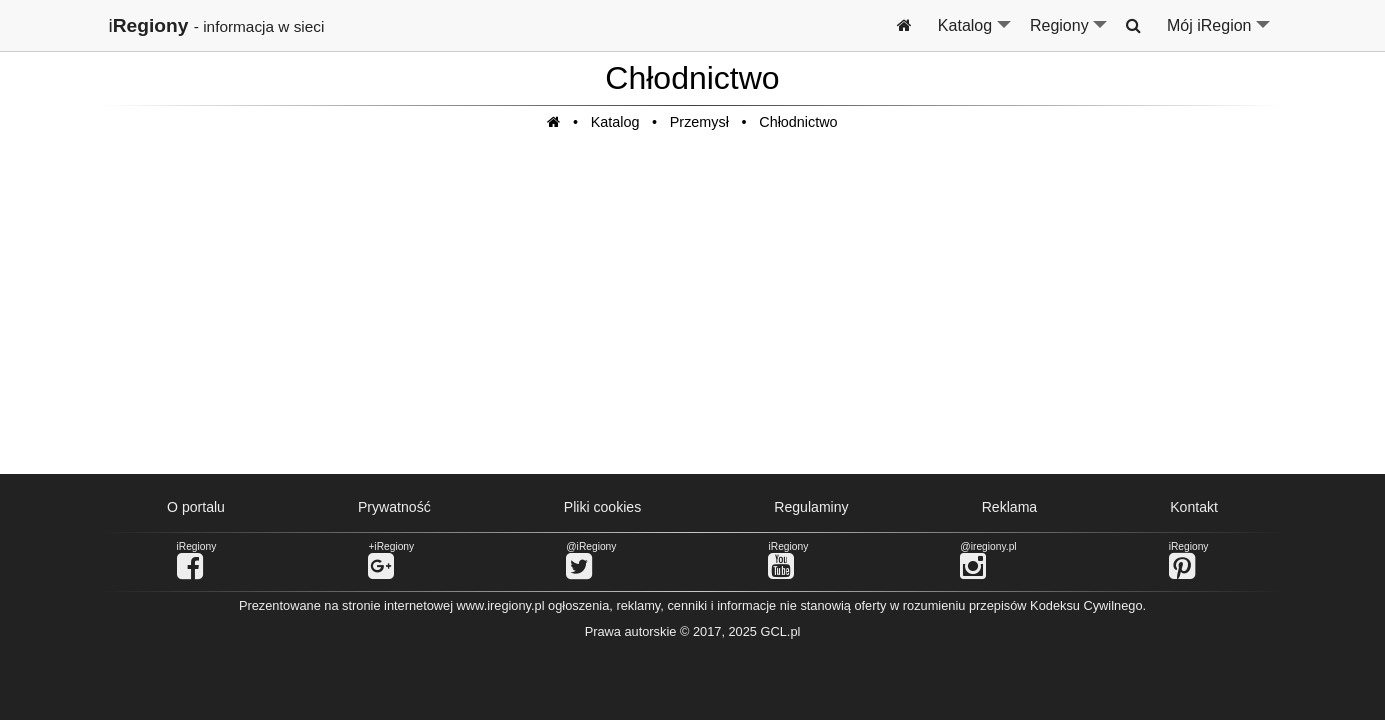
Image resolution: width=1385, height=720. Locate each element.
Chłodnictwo (798, 122)
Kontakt (1194, 507)
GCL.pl (781, 631)
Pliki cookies (602, 507)
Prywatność (394, 507)
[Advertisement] (693, 313)
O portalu (196, 507)
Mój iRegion (1219, 34)
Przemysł (699, 122)
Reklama (1010, 507)
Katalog (975, 34)
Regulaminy (811, 507)
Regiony (1070, 34)
